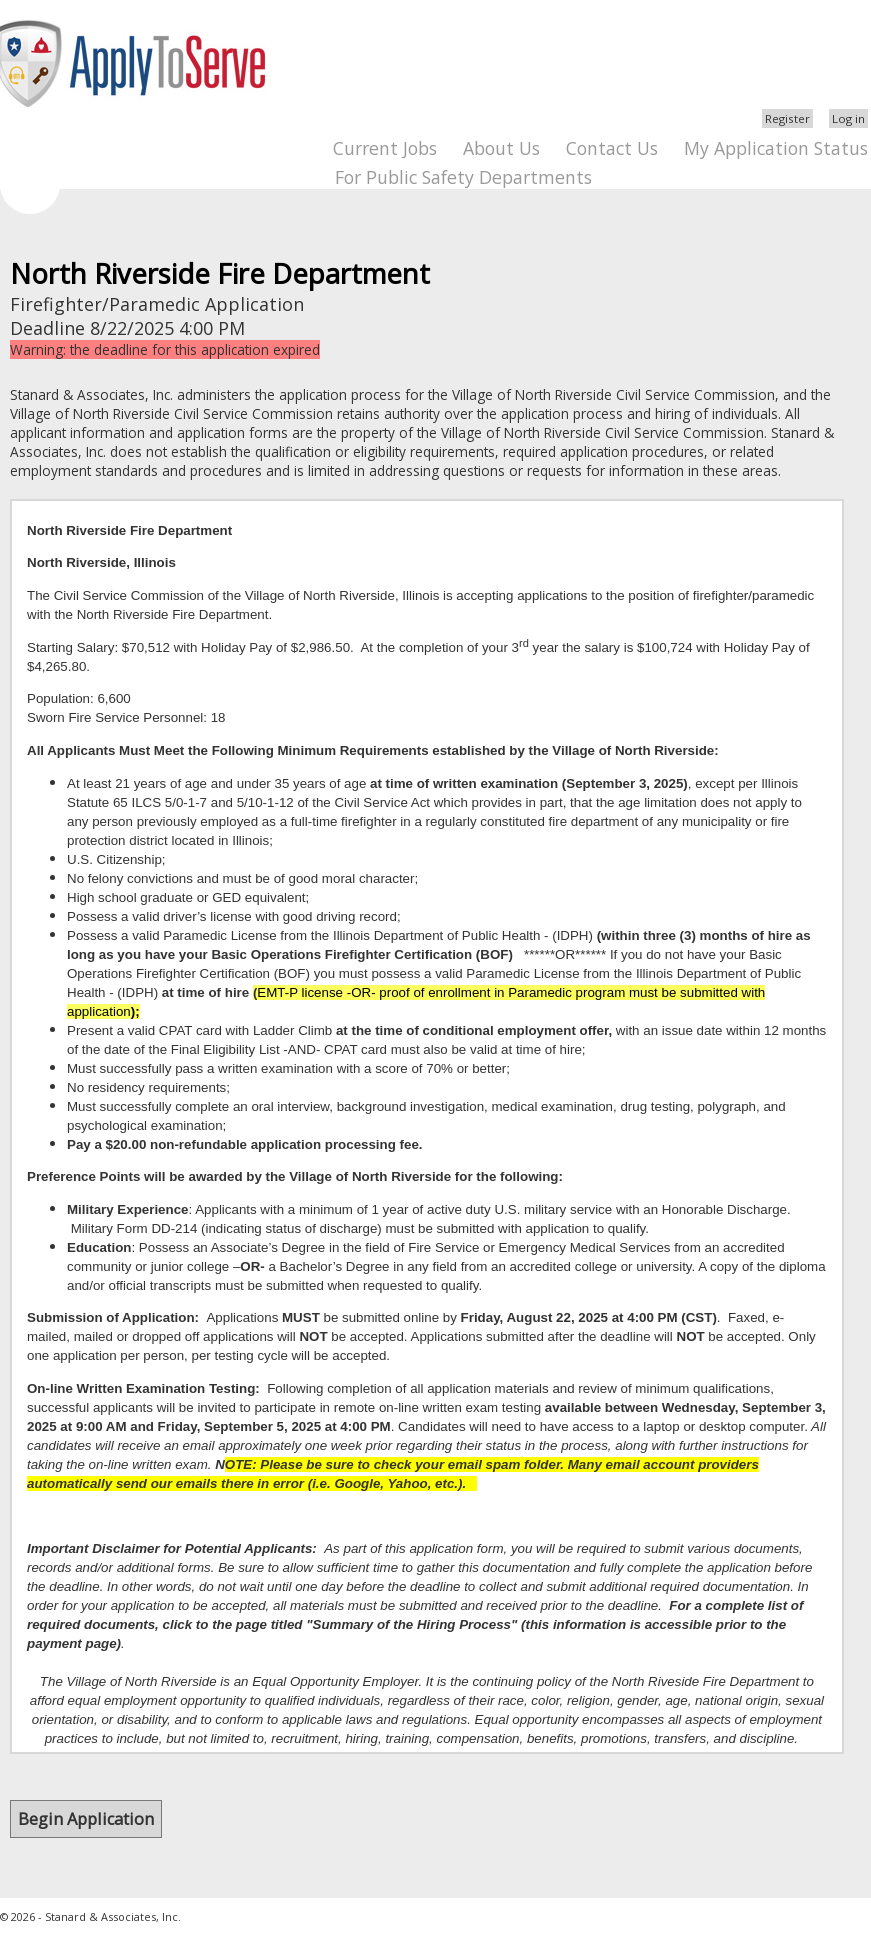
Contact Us (612, 148)
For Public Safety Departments (463, 177)
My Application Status (776, 148)
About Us (501, 148)
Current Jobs (385, 148)
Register (787, 118)
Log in (848, 118)
